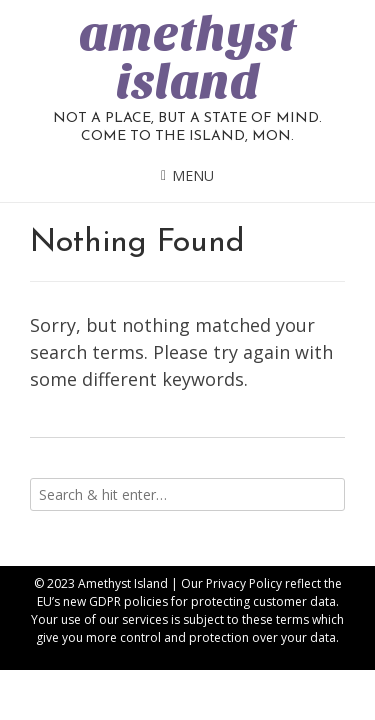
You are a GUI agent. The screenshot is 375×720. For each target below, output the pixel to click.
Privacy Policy (244, 583)
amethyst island (187, 58)
